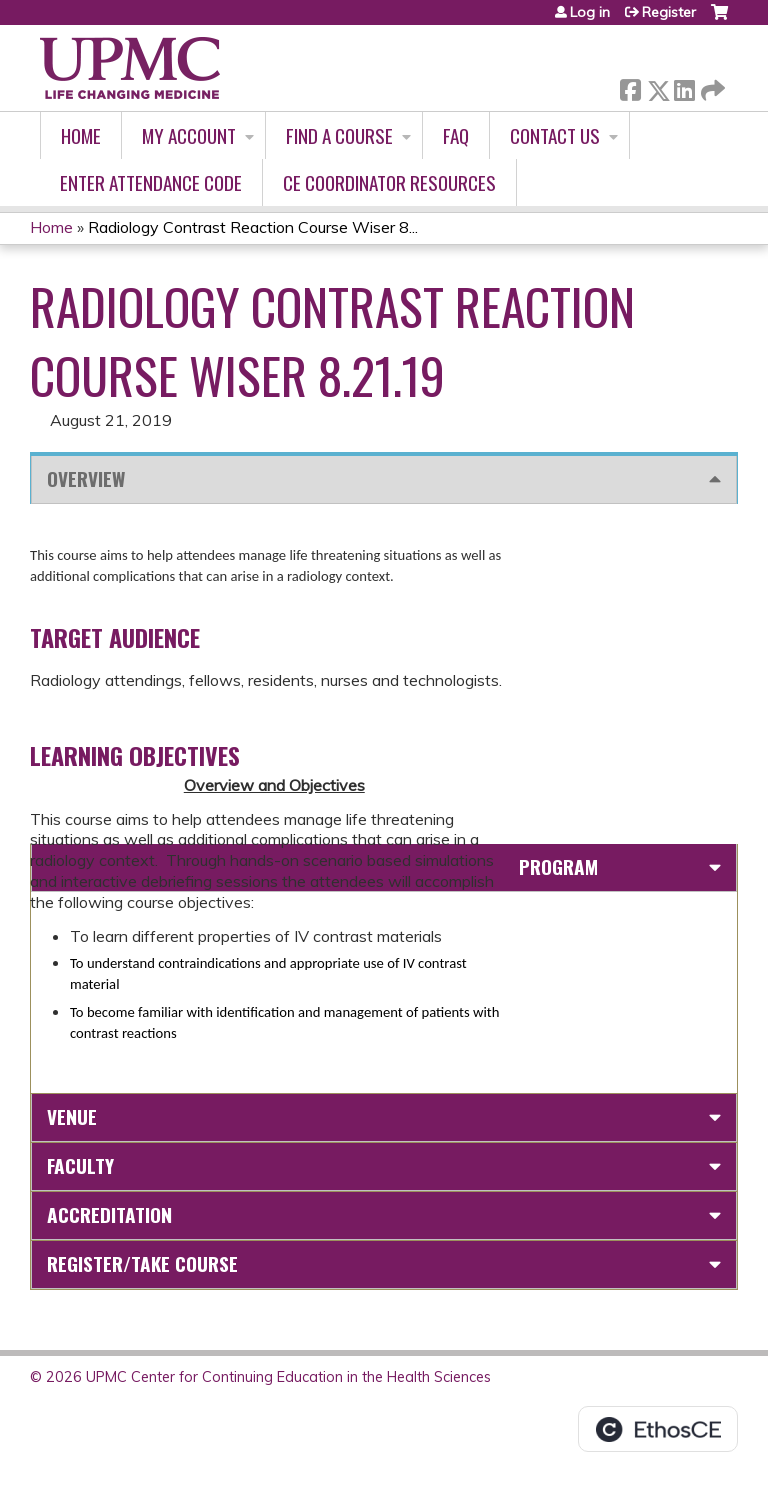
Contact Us (555, 135)
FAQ (456, 135)
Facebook (630, 86)
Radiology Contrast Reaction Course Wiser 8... (253, 227)
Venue (72, 1116)
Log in (590, 12)
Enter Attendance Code (151, 182)
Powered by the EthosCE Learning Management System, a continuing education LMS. (658, 1429)
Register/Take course (142, 1263)
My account (189, 135)
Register (669, 12)
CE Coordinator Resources (389, 182)
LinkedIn (684, 86)
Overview (86, 478)
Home (81, 135)
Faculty (80, 1165)
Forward (711, 86)
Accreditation (109, 1214)
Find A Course (339, 135)
